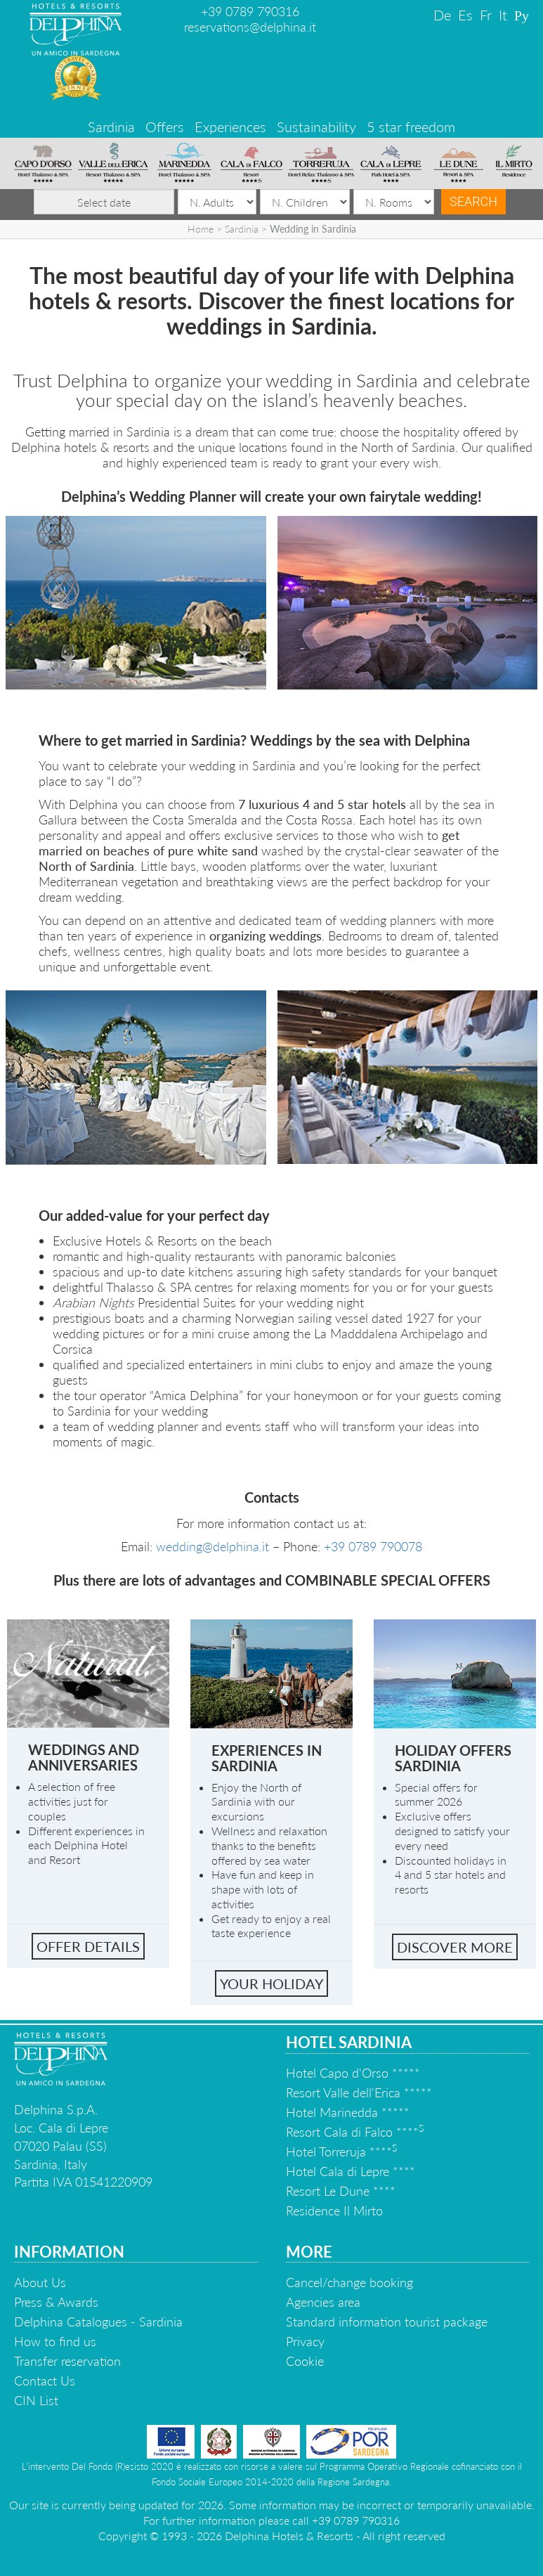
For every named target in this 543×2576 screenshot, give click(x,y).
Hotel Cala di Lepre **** (350, 2171)
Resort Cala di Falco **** (355, 2132)
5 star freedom (411, 126)
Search (473, 201)
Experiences (230, 126)
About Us (40, 2282)
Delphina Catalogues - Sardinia (98, 2321)
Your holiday (271, 1983)
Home (201, 229)
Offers (164, 126)
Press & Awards (56, 2302)
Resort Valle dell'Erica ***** (359, 2092)
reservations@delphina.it (250, 26)
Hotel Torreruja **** (341, 2151)
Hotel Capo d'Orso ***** (353, 2072)
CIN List (36, 2400)
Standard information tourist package (387, 2321)
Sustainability (316, 126)
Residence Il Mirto (334, 2210)
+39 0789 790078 (373, 1546)
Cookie (305, 2361)
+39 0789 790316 (250, 11)
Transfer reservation (67, 2361)
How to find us (55, 2341)
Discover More (455, 1947)
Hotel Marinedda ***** (348, 2112)
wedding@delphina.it (212, 1546)
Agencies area (323, 2302)
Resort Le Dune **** (340, 2191)
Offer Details (88, 1946)
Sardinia (111, 126)
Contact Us (44, 2380)
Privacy (305, 2341)
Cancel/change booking (349, 2282)
